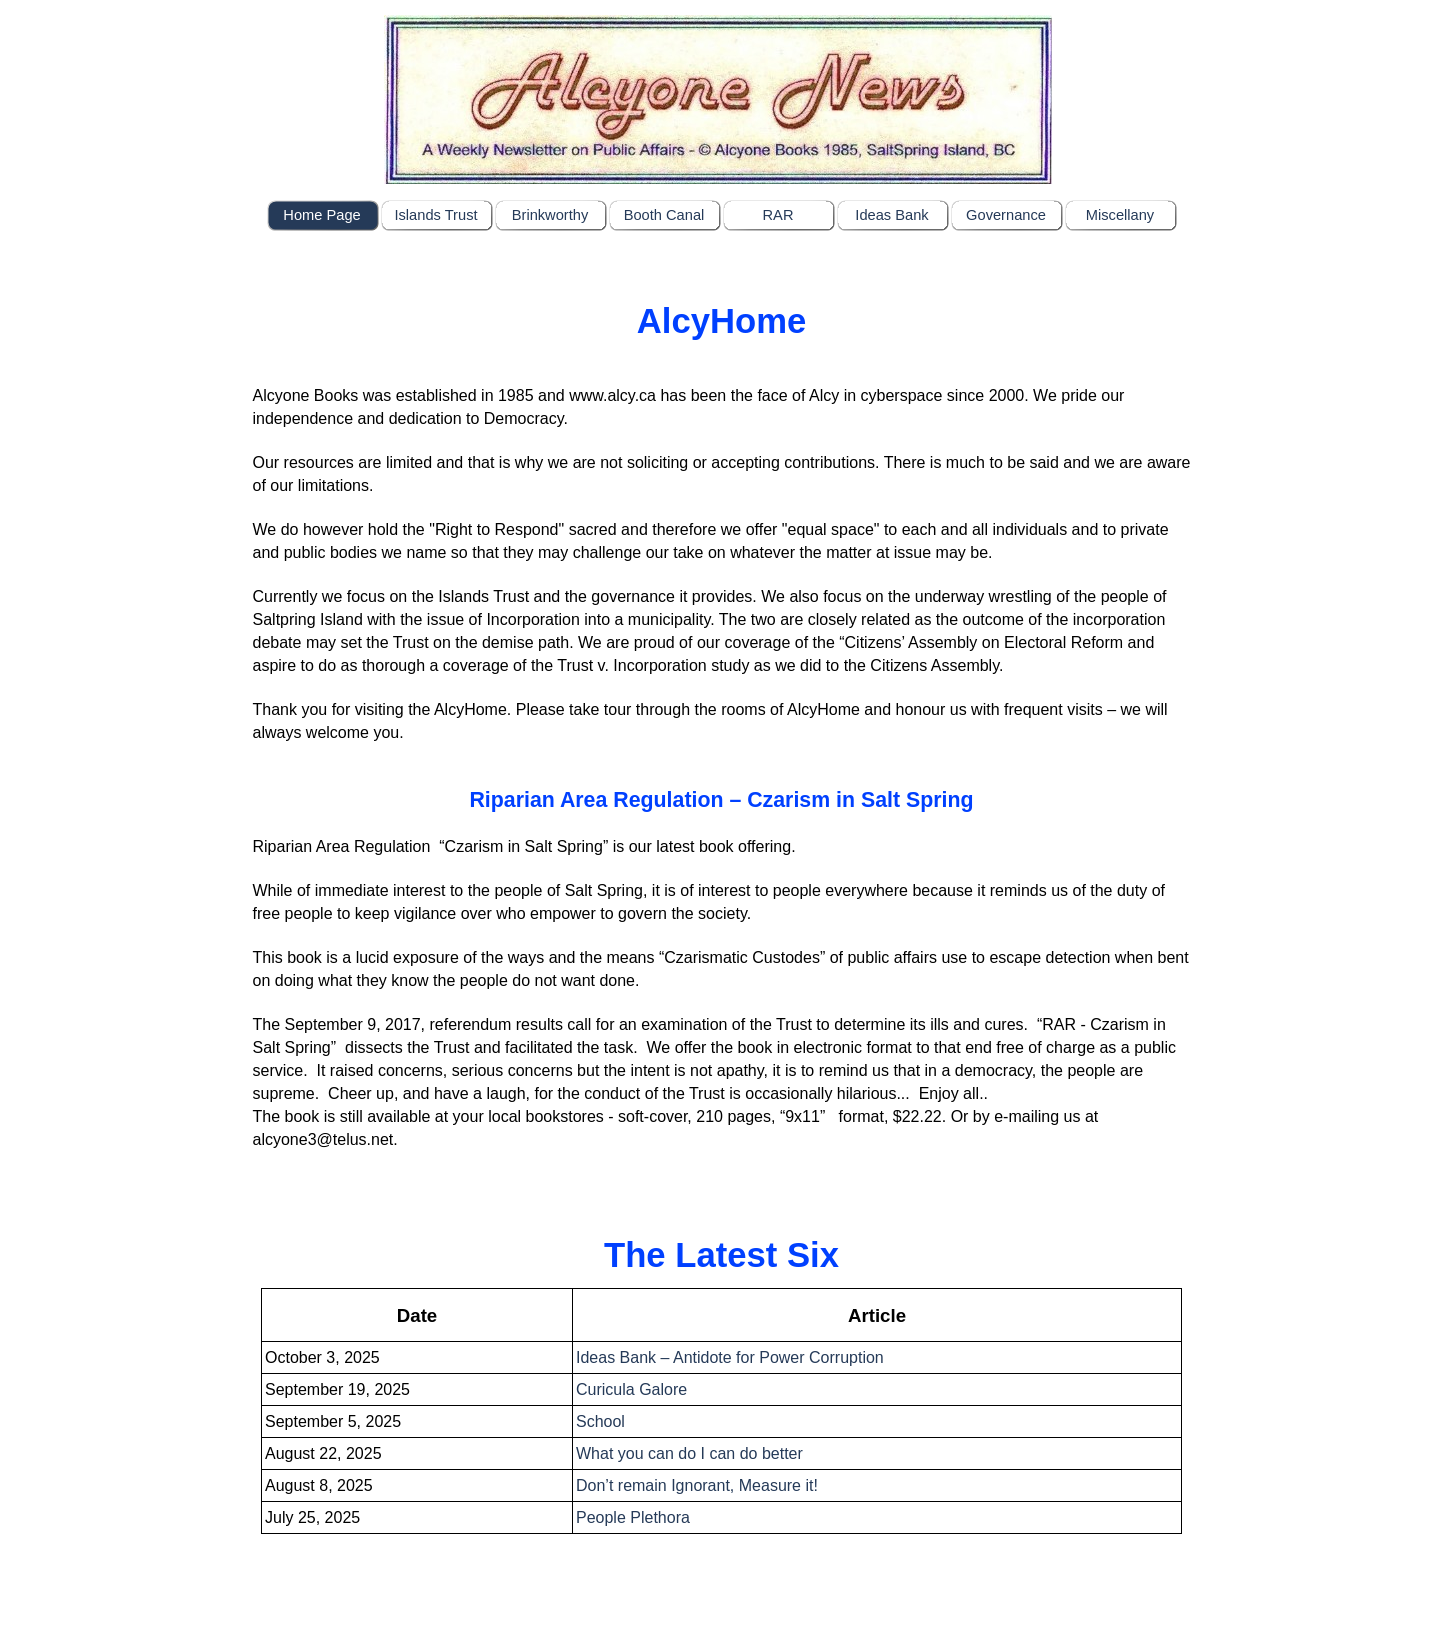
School (600, 1421)
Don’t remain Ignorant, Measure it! (697, 1485)
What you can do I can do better (689, 1453)
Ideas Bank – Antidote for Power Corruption (730, 1357)
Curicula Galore (631, 1389)
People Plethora (633, 1517)
